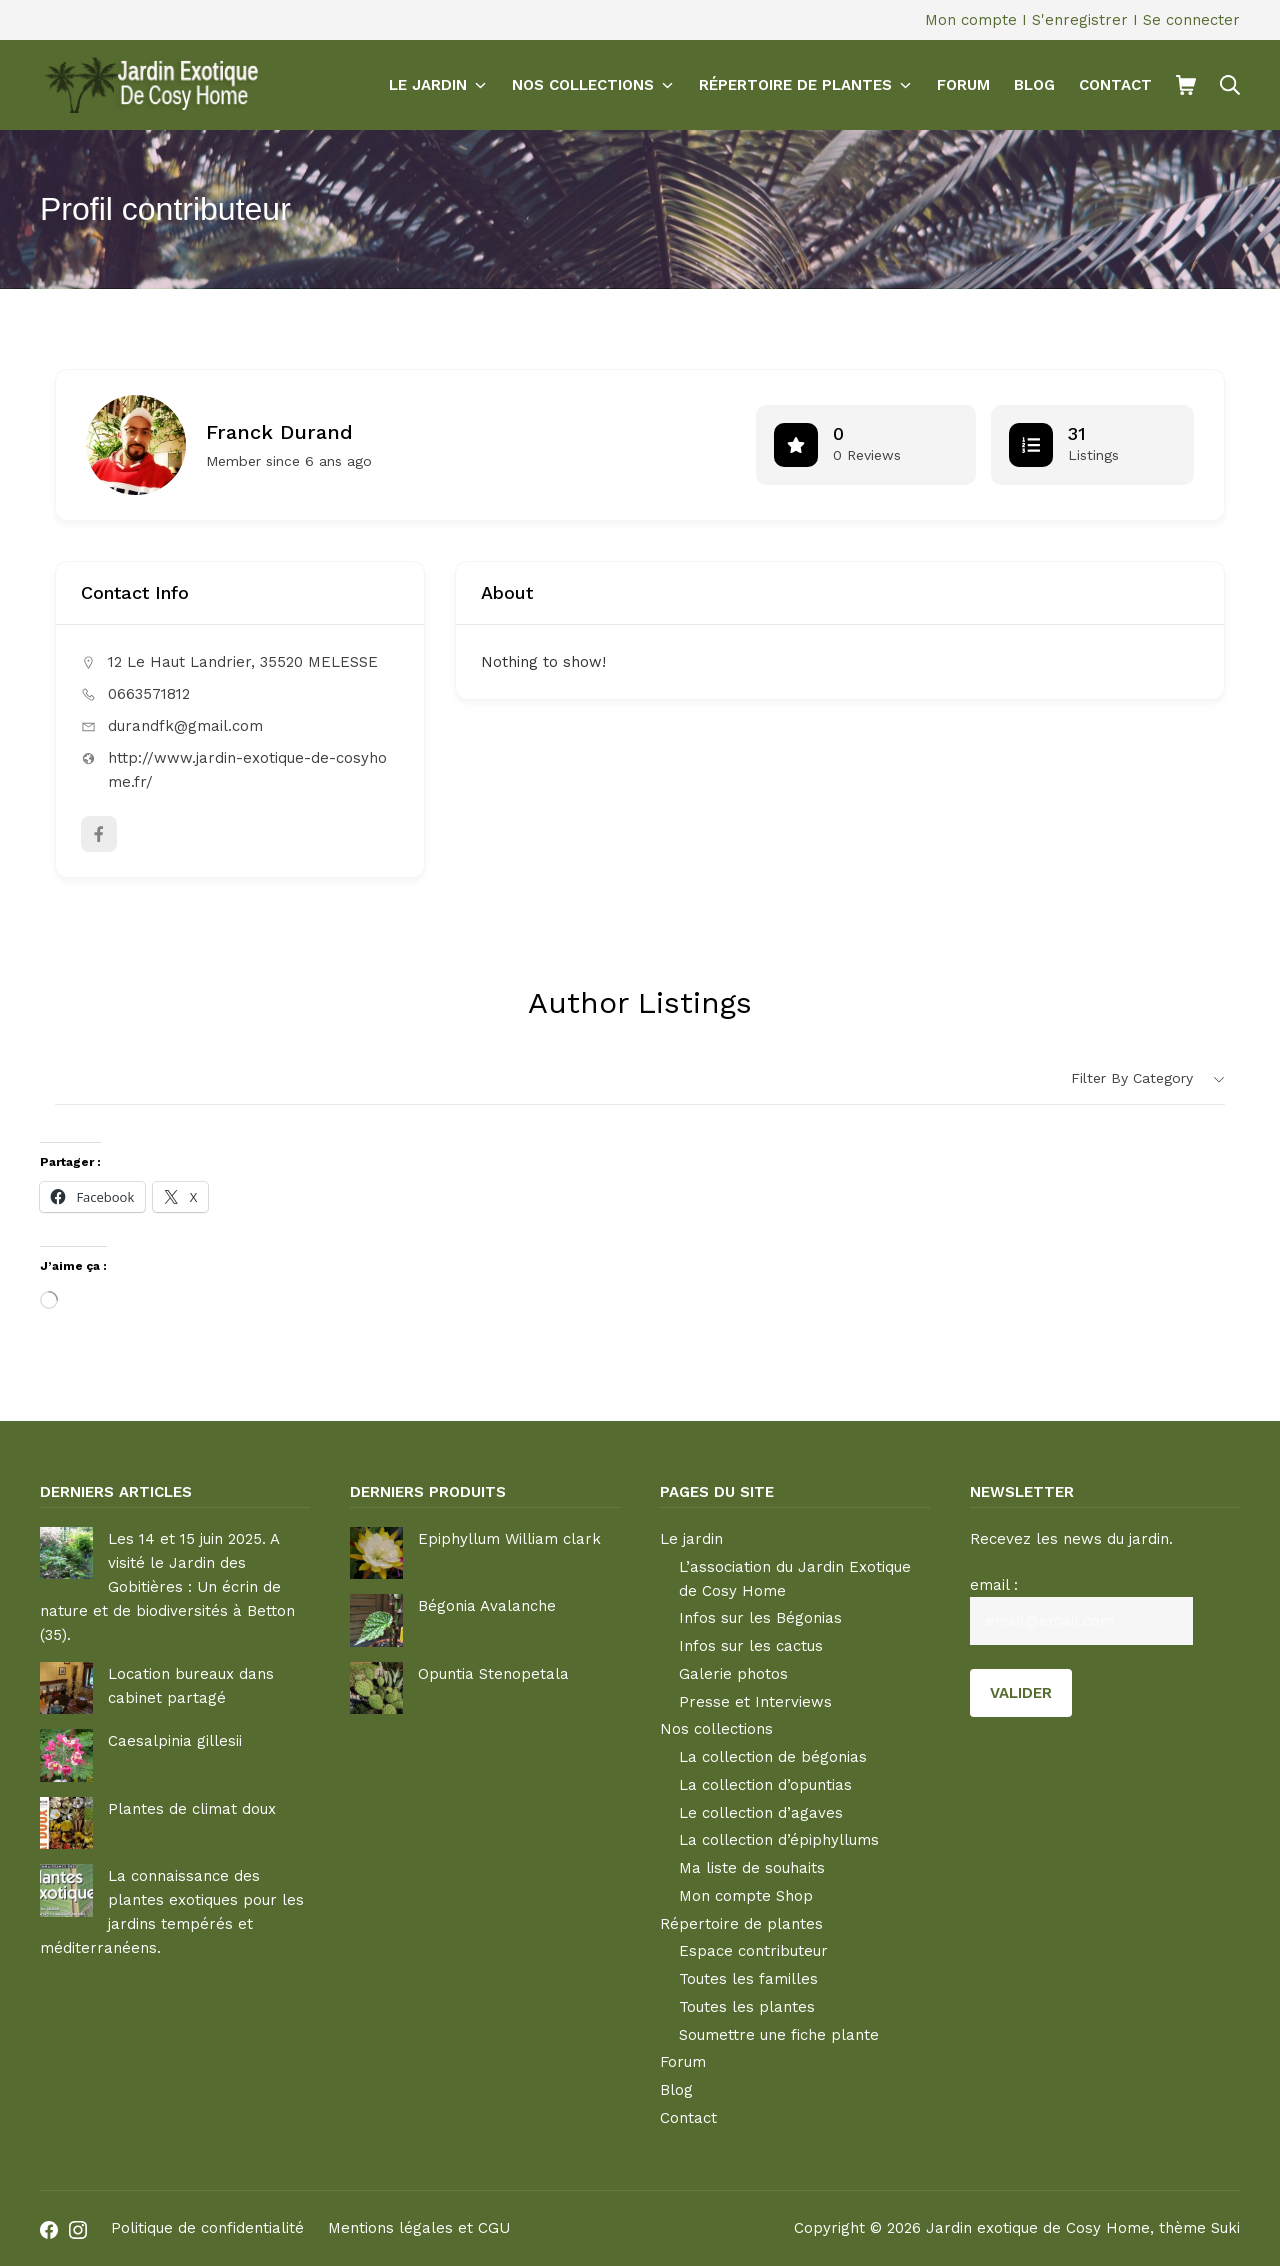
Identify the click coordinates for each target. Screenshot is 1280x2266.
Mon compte (971, 20)
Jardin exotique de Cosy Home (1038, 2228)
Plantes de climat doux (192, 1809)
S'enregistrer (1080, 20)
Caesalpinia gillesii (175, 1741)
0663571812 (149, 694)
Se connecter (1191, 20)
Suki (1225, 2228)
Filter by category (1132, 1078)
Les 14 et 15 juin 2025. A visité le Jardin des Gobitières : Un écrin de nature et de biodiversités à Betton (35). (167, 1587)
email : (994, 1585)
